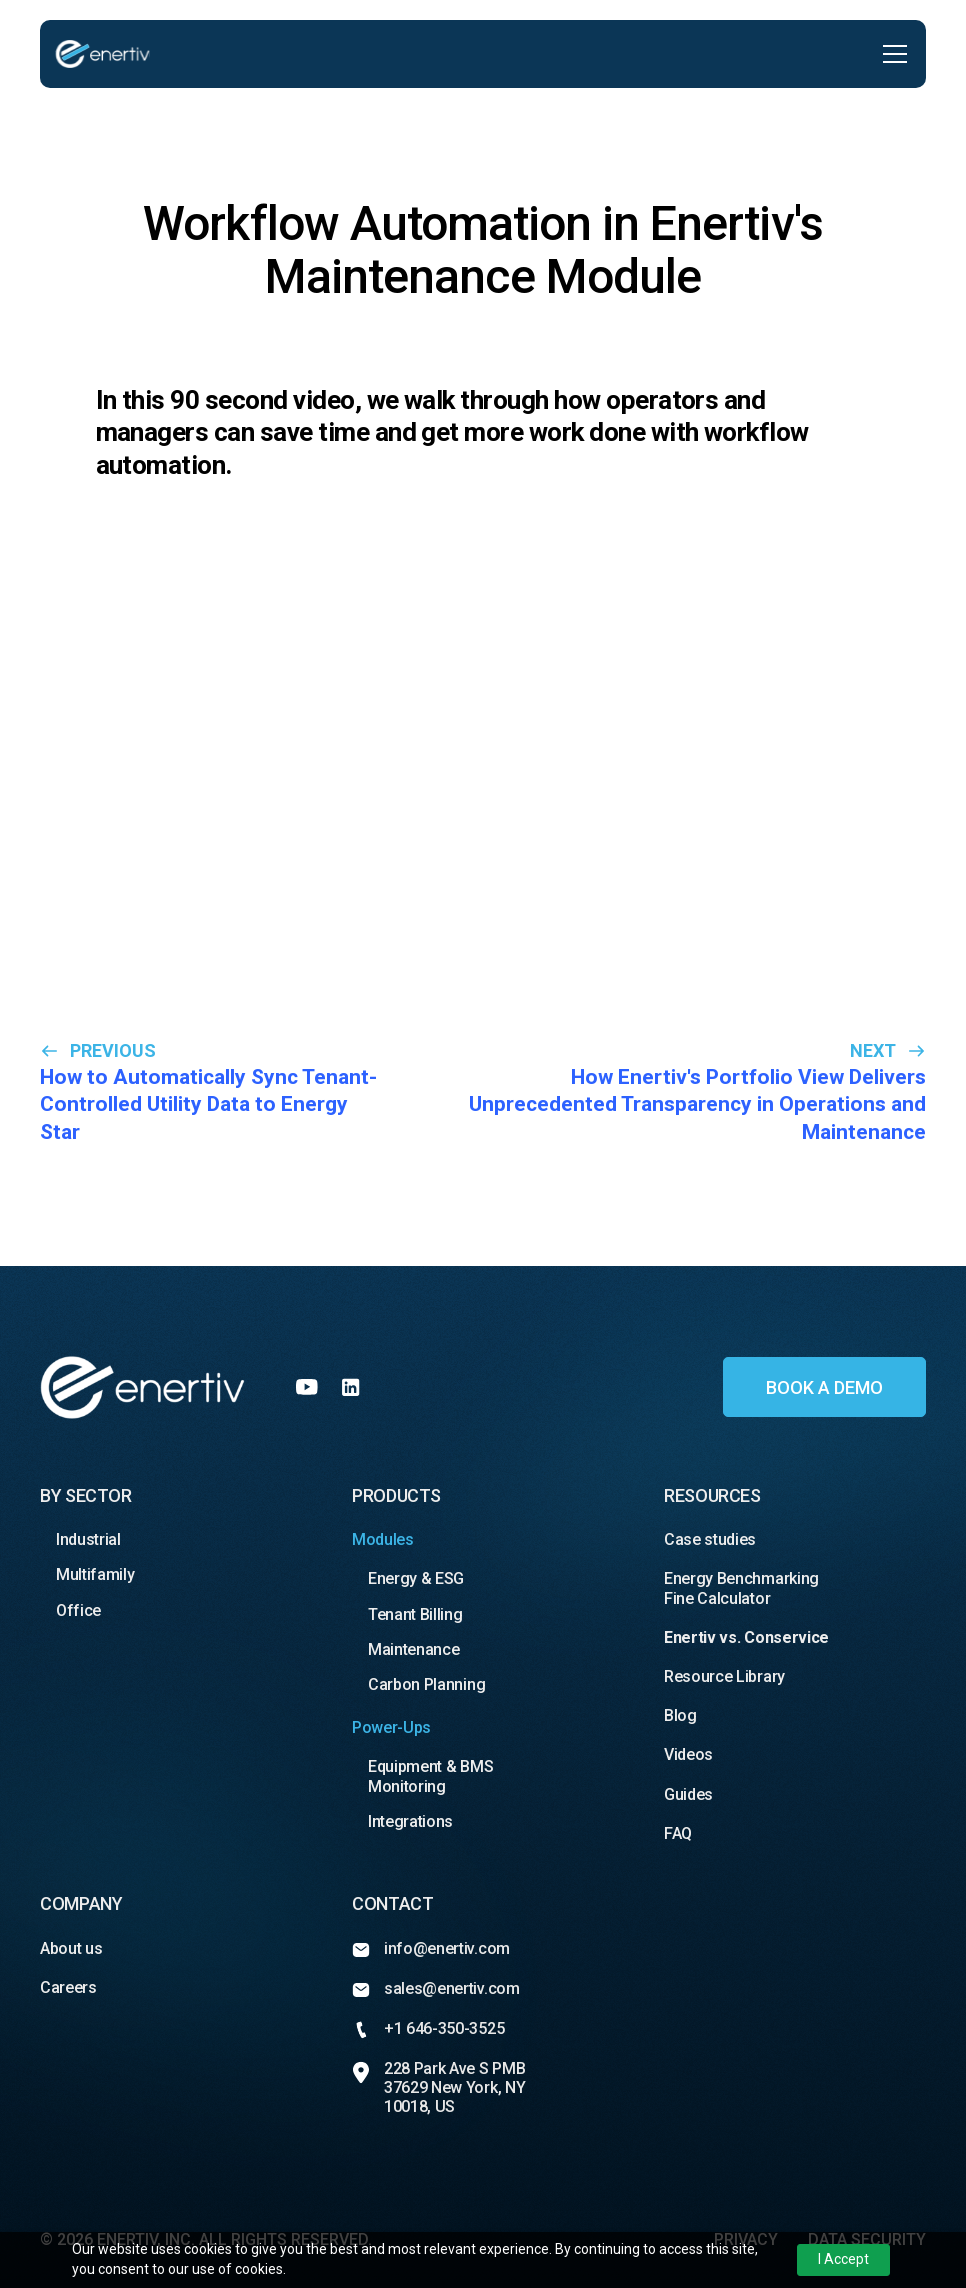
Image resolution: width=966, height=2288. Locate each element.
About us (73, 1948)
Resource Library (724, 1676)
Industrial (88, 1539)
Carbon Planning (426, 1684)
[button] (891, 54)
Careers (70, 1987)
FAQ (678, 1833)
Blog (680, 1715)
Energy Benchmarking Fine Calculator (741, 1588)
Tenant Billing (415, 1614)
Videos (688, 1754)
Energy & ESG (418, 1578)
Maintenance (413, 1649)
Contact (392, 1903)
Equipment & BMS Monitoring (430, 1776)
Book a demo (824, 1387)
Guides (688, 1794)
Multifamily (95, 1574)
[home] (102, 54)
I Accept (843, 2259)
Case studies (714, 1539)
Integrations (410, 1821)
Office (78, 1610)
